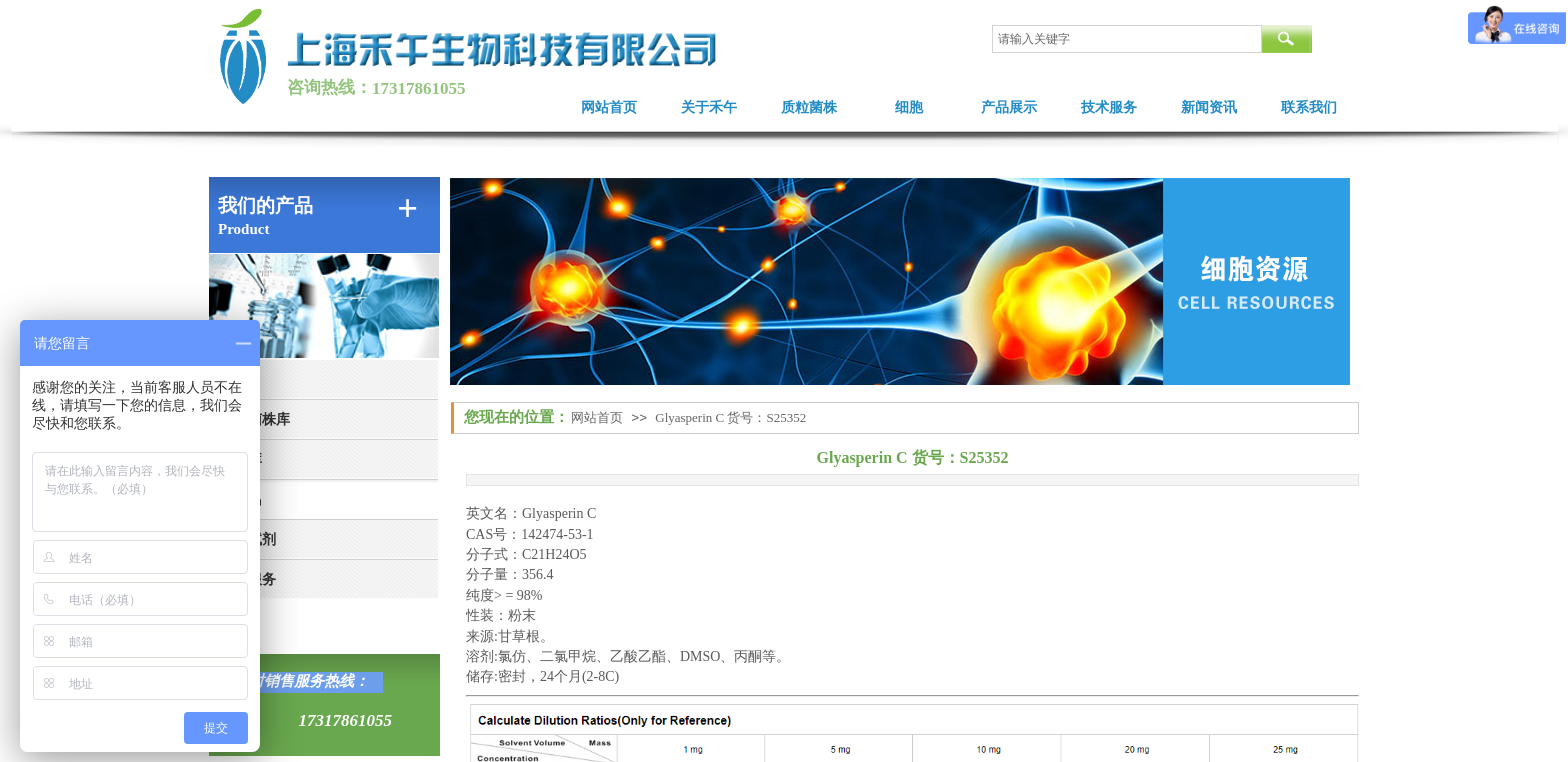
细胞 (909, 107)
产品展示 (1009, 107)
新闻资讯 (1209, 107)
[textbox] (1127, 39)
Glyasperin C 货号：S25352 (730, 417)
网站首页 (609, 107)
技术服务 (1109, 107)
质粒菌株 (809, 107)
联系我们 (1309, 107)
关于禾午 (709, 107)
